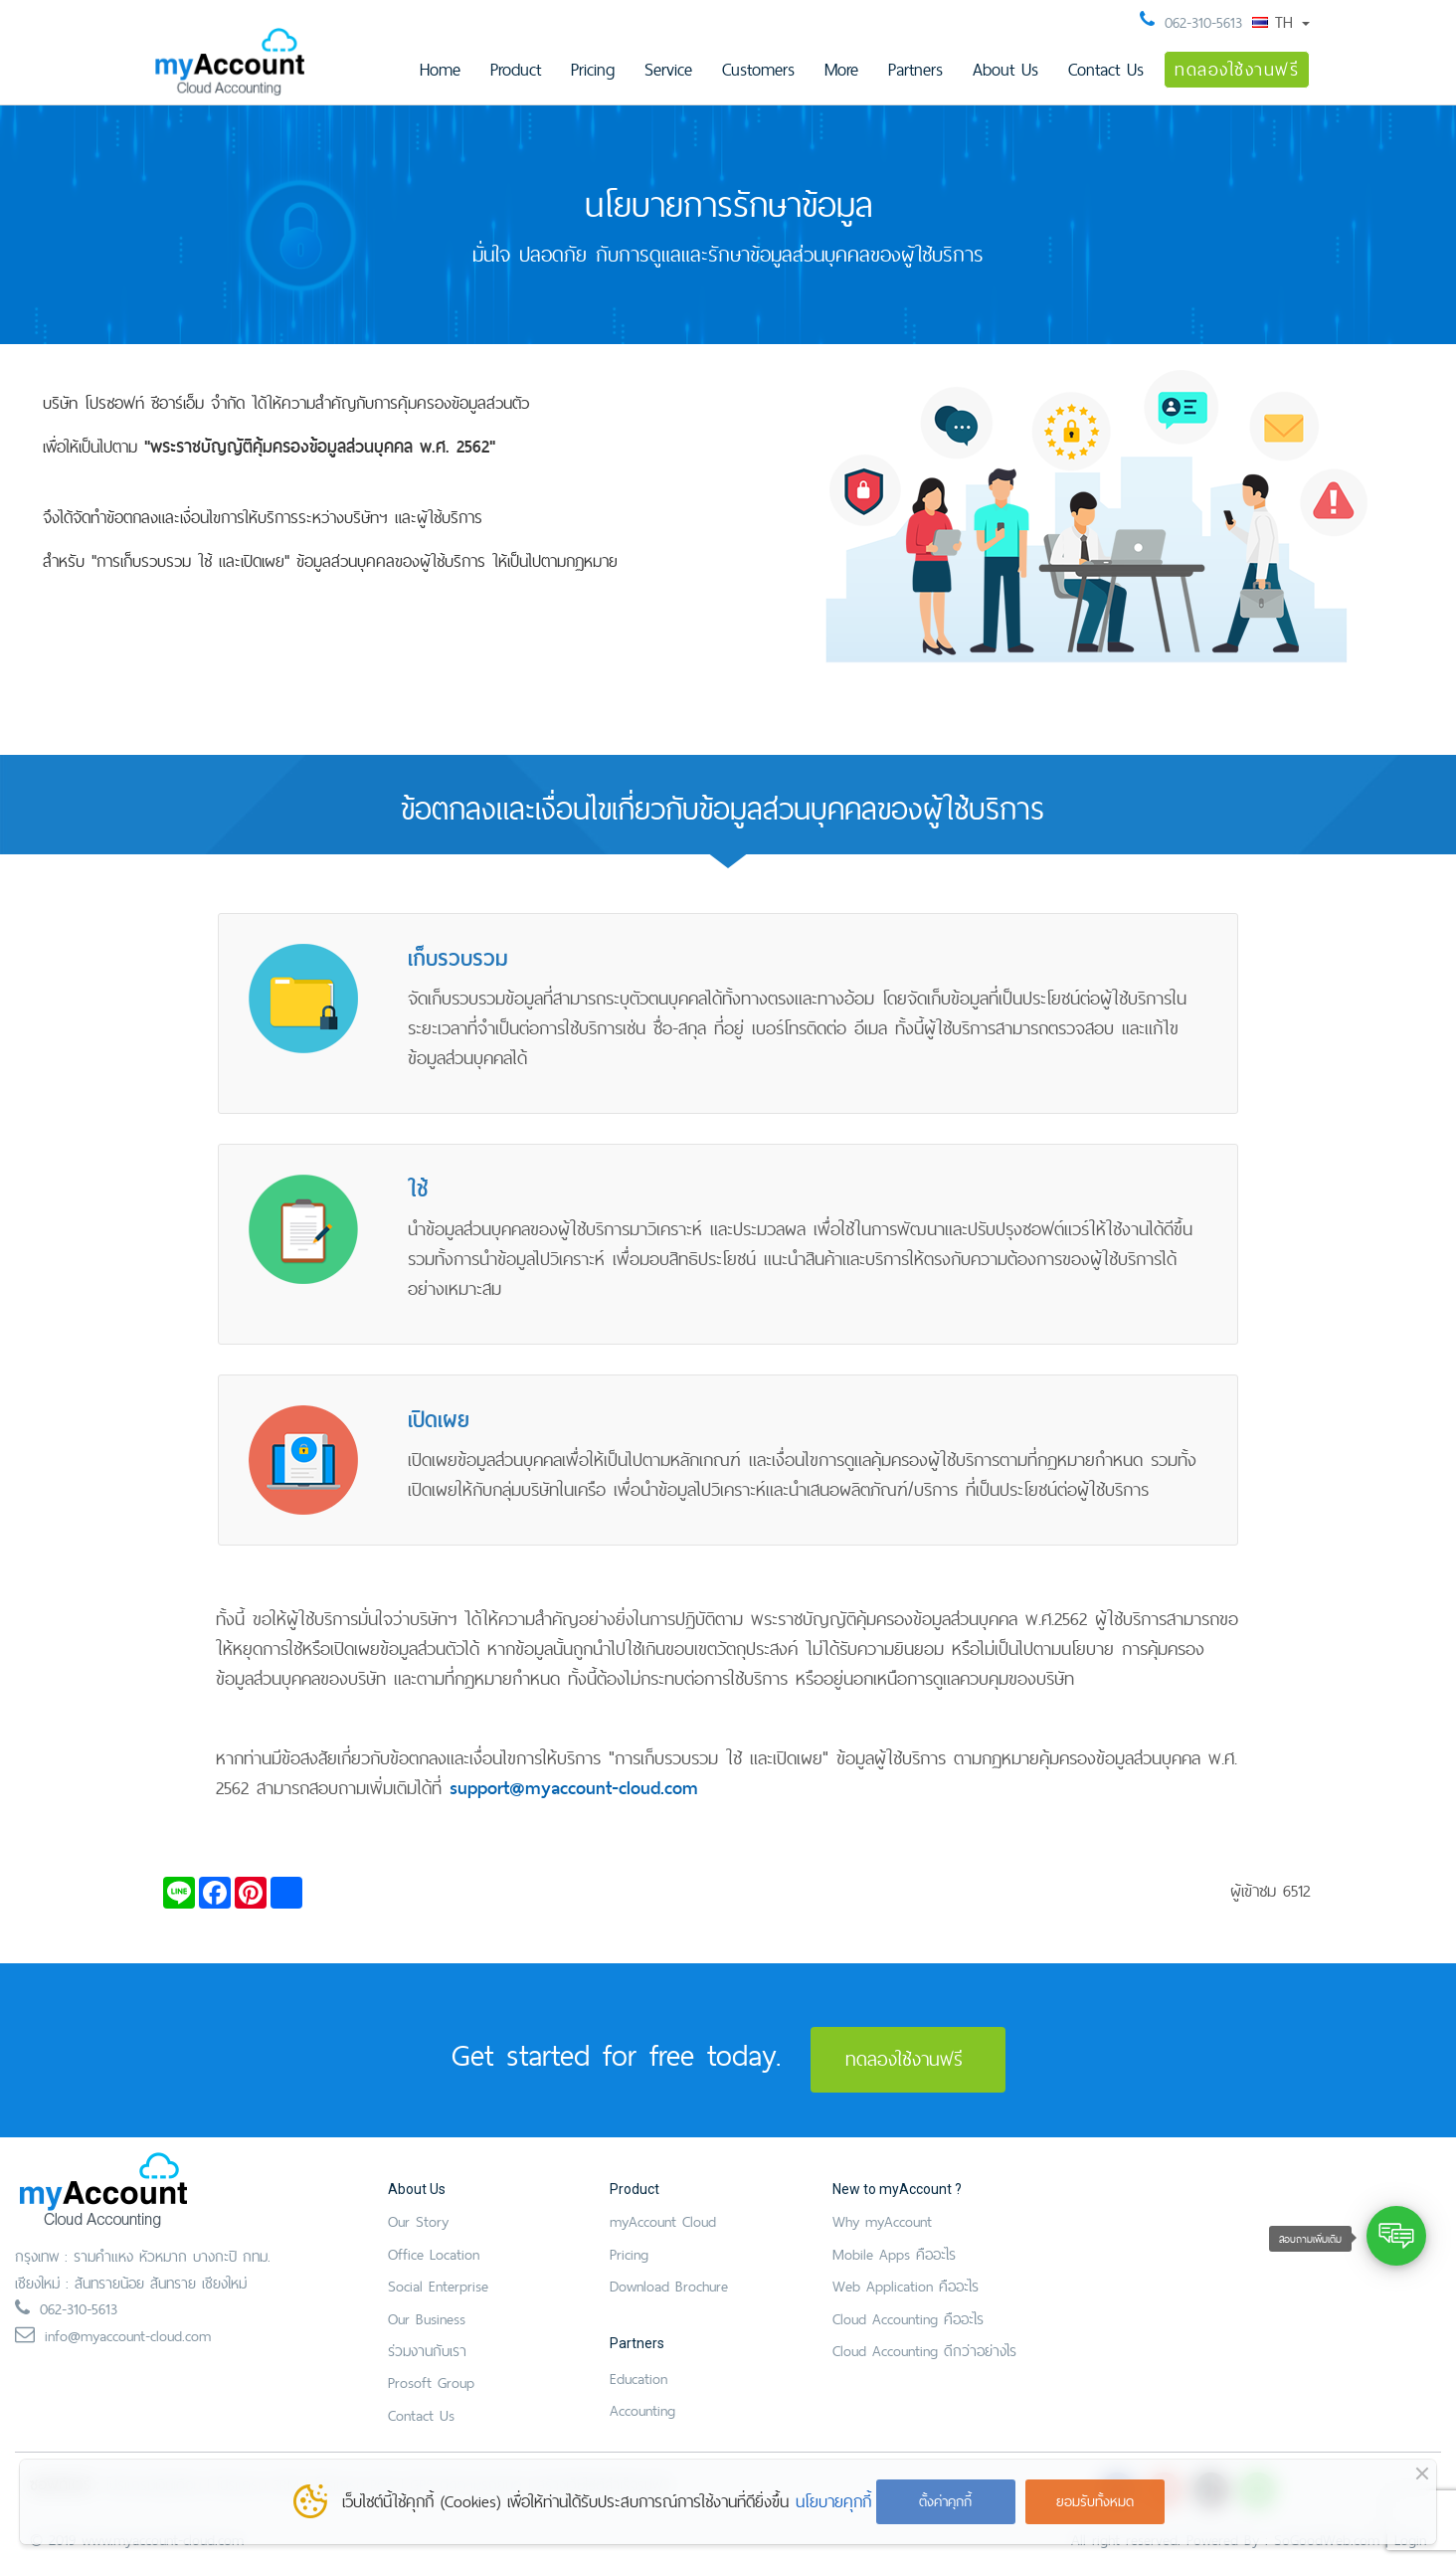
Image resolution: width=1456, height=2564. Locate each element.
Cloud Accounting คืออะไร (908, 2318)
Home (440, 69)
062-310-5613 (1203, 22)
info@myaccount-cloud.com (128, 2335)
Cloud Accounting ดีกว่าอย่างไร (924, 2350)
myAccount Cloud (663, 2221)
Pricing (593, 69)
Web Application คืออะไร (905, 2286)
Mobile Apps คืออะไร (894, 2254)
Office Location (433, 2254)
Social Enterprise (438, 2286)
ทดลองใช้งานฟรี (1237, 69)
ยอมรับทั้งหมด (1095, 2501)
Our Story (418, 2221)
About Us (1005, 69)
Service (668, 69)
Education (638, 2378)
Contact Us (1106, 69)
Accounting (642, 2410)
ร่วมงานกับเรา (427, 2350)
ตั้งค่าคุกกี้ (945, 2501)
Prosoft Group (431, 2382)
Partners (915, 69)
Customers (758, 69)
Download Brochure (669, 2286)
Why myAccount (882, 2221)
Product (515, 69)
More (841, 69)
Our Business (426, 2318)
